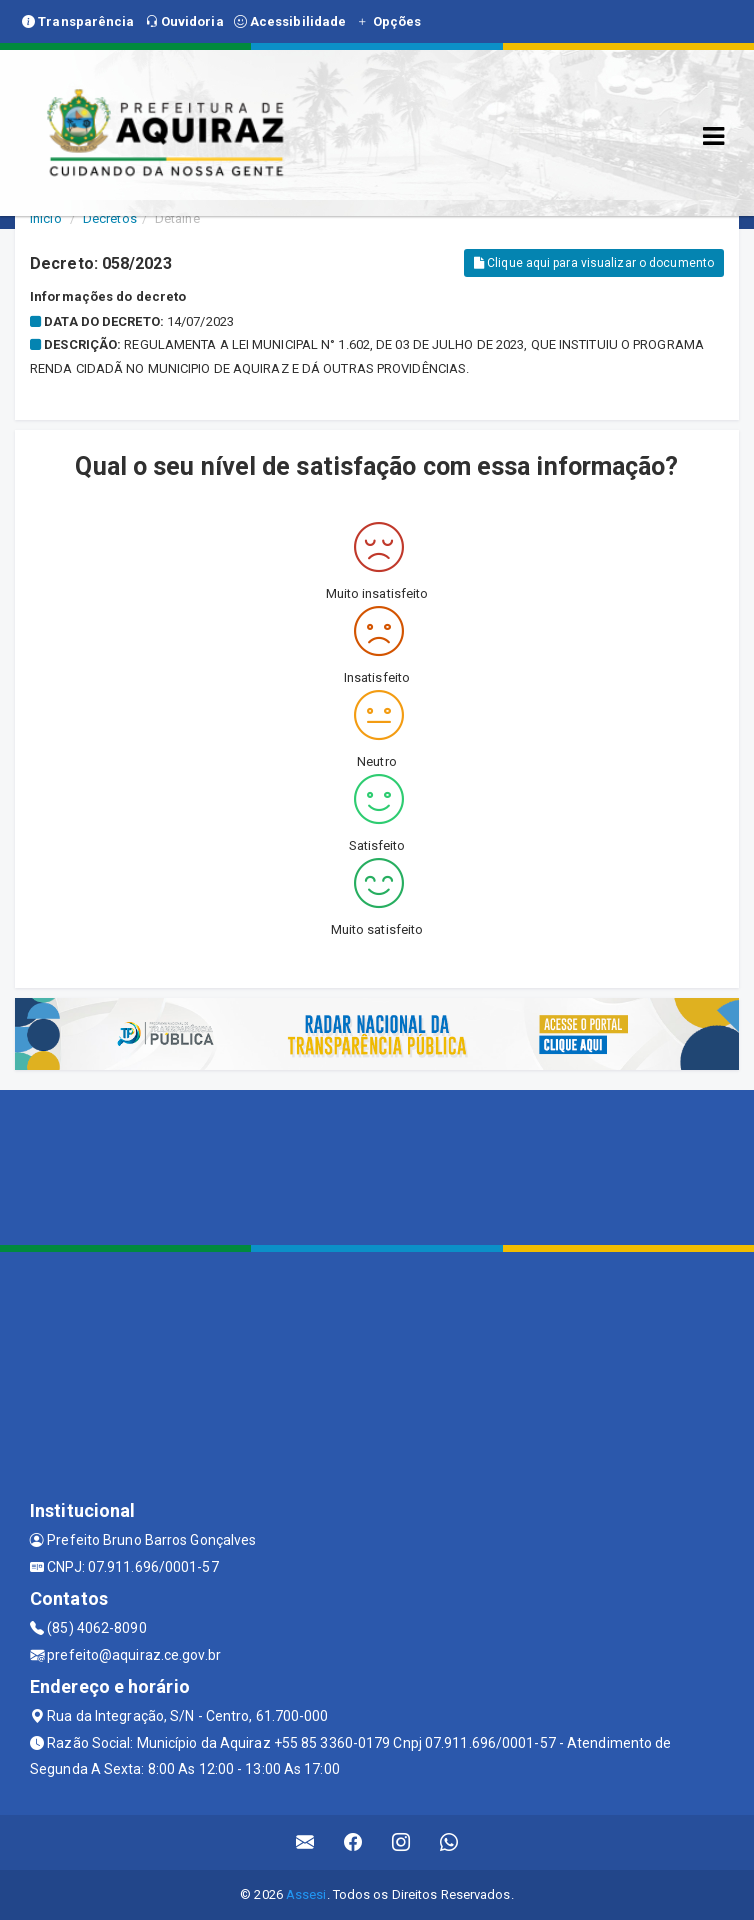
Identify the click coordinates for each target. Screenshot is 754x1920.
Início (46, 218)
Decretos (110, 218)
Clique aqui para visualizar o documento (594, 263)
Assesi (306, 1894)
